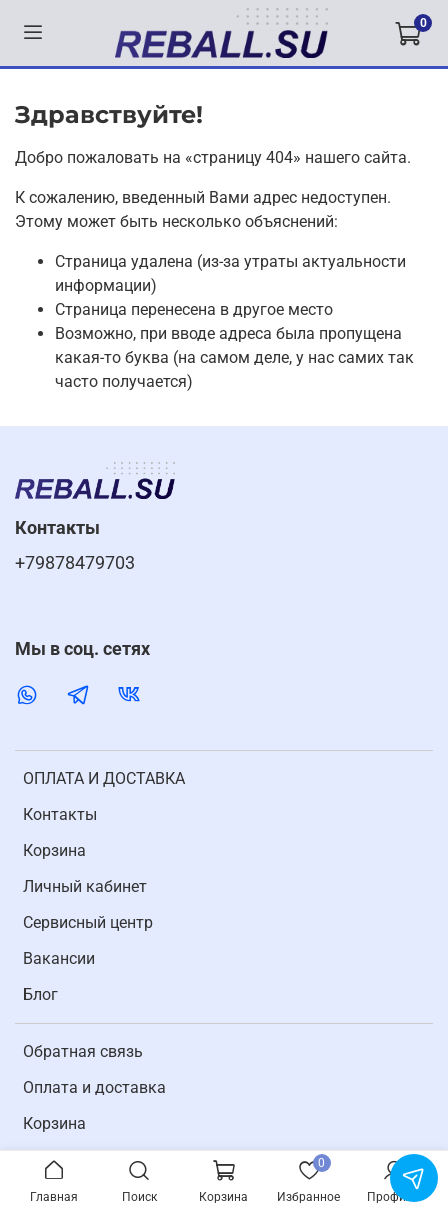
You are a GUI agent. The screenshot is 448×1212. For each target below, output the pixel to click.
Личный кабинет (85, 886)
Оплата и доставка (94, 1087)
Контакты (60, 814)
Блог (40, 994)
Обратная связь (83, 1051)
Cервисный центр (88, 922)
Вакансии (59, 958)
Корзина (54, 850)
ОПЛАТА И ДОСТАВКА (104, 778)
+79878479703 (75, 563)
